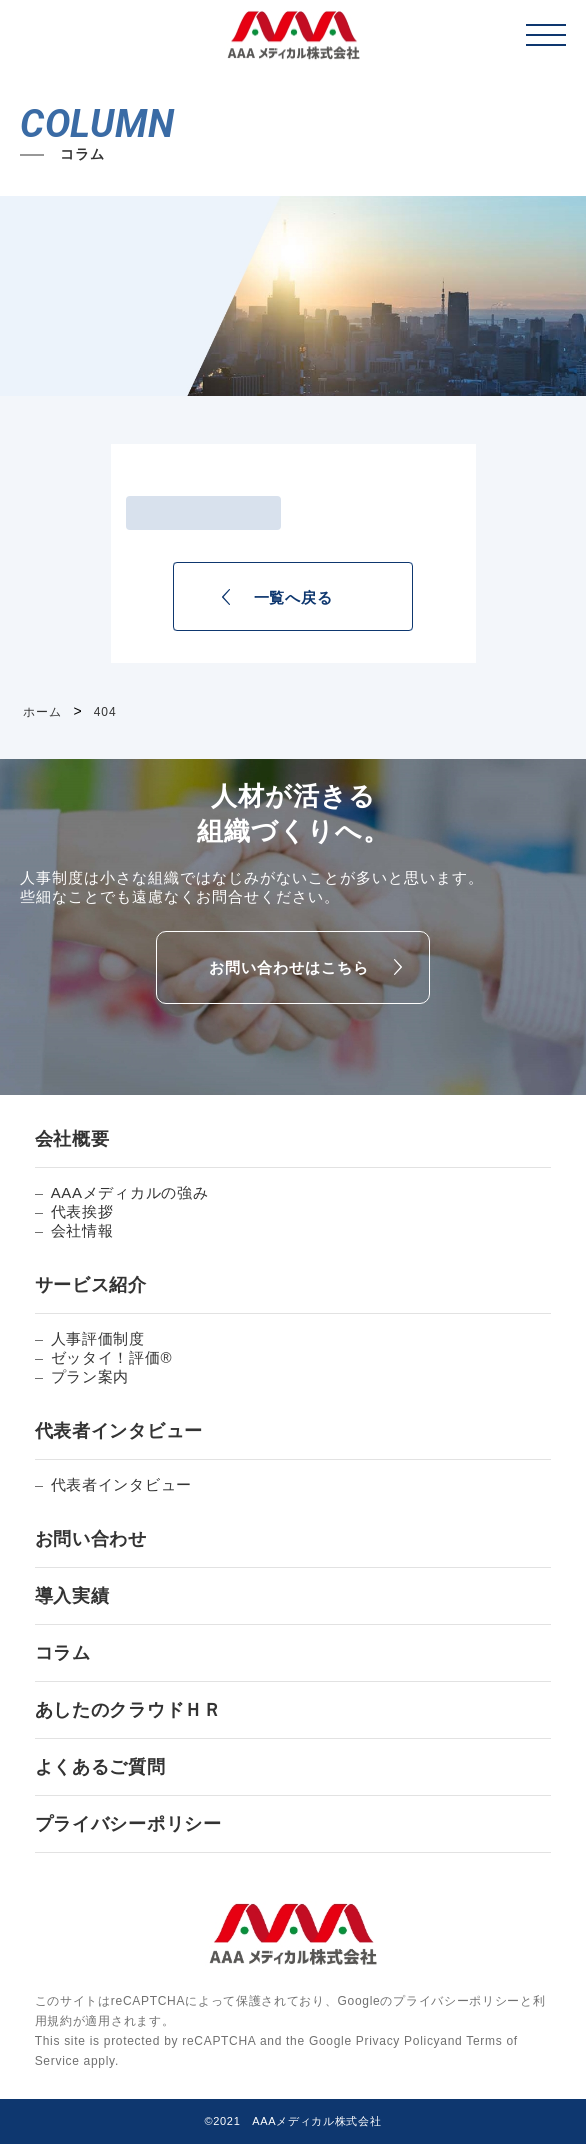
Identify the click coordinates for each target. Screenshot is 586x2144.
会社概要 (72, 1139)
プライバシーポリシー (128, 1824)
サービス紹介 (91, 1285)
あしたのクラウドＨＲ (128, 1710)
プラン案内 (90, 1376)
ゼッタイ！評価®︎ (112, 1357)
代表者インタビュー (119, 1431)
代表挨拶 (82, 1211)
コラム (63, 1653)
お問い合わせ (91, 1539)
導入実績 (72, 1596)
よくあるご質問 (100, 1767)
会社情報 (82, 1230)
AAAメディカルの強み (130, 1192)
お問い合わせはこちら (289, 967)
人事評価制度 (98, 1338)
